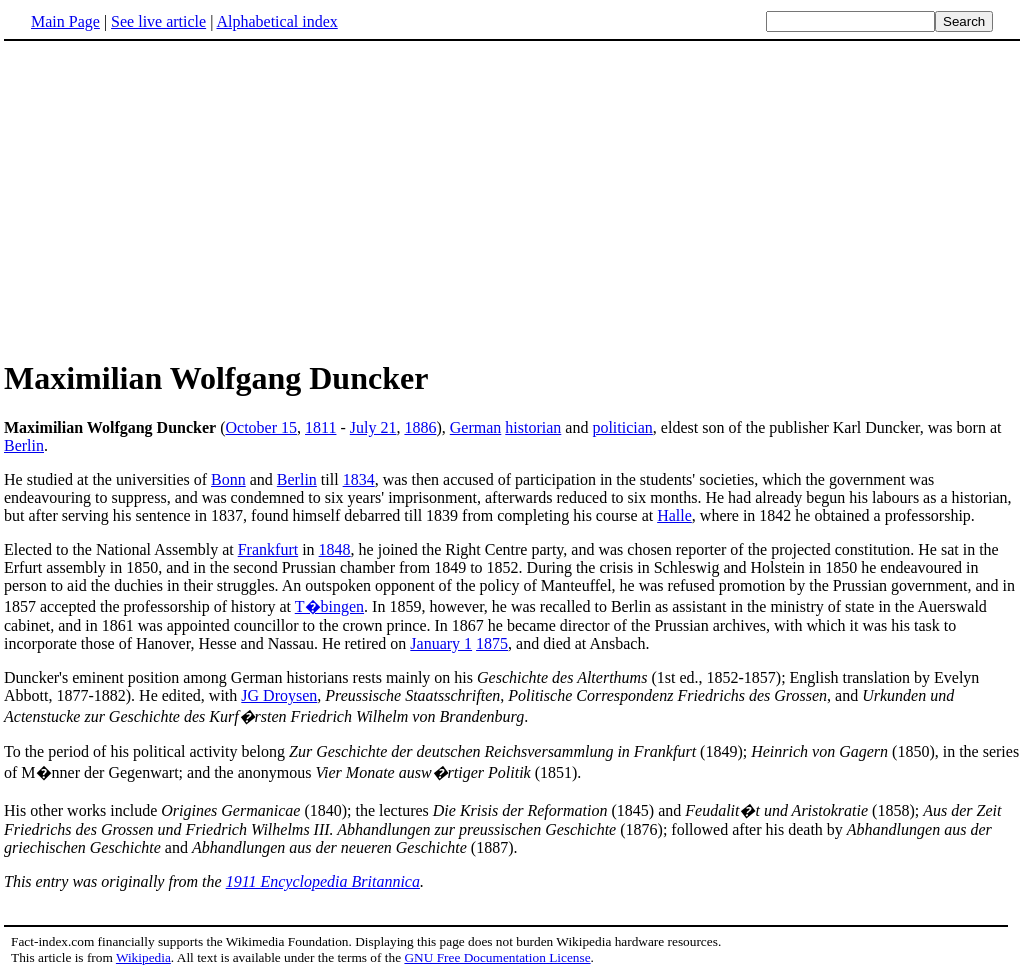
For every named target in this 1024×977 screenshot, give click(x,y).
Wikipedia (143, 957)
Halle (674, 515)
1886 (420, 427)
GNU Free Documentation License (497, 957)
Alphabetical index (276, 21)
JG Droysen (279, 695)
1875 (492, 643)
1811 (320, 427)
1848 (335, 549)
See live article (158, 21)
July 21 (373, 427)
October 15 (262, 427)
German (476, 427)
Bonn (228, 479)
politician (622, 427)
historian (533, 427)
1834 (359, 479)
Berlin (24, 445)
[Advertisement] (172, 199)
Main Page (65, 21)
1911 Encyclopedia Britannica (323, 881)
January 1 (441, 643)
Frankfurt (268, 549)
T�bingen (329, 606)
